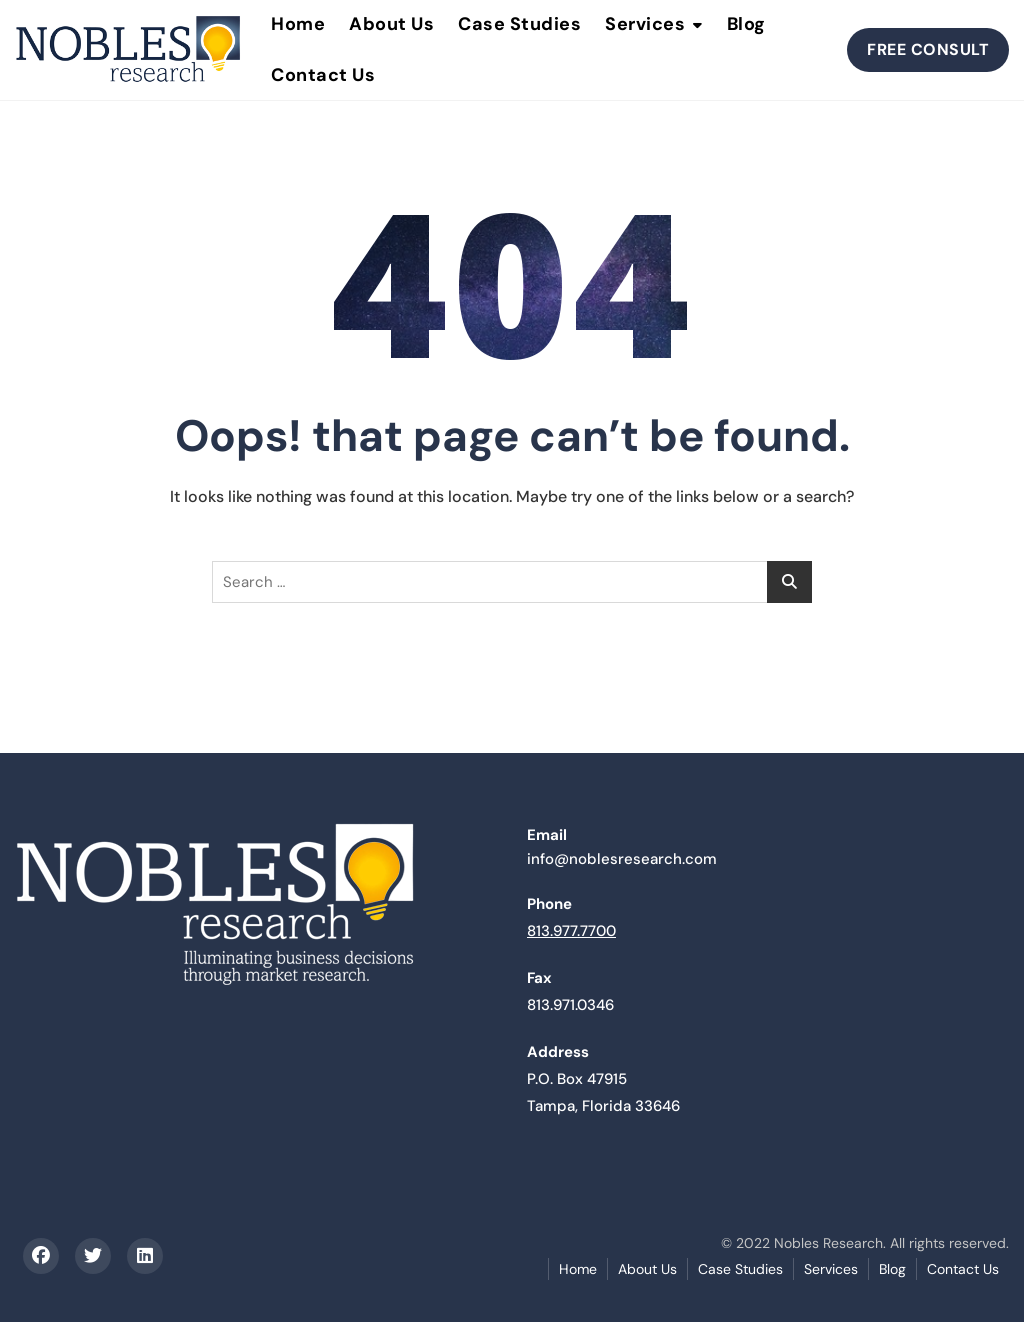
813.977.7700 (571, 931)
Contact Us (323, 75)
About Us (647, 1269)
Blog (892, 1269)
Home (578, 1269)
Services (831, 1269)
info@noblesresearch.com (622, 859)
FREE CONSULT (928, 49)
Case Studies (740, 1269)
